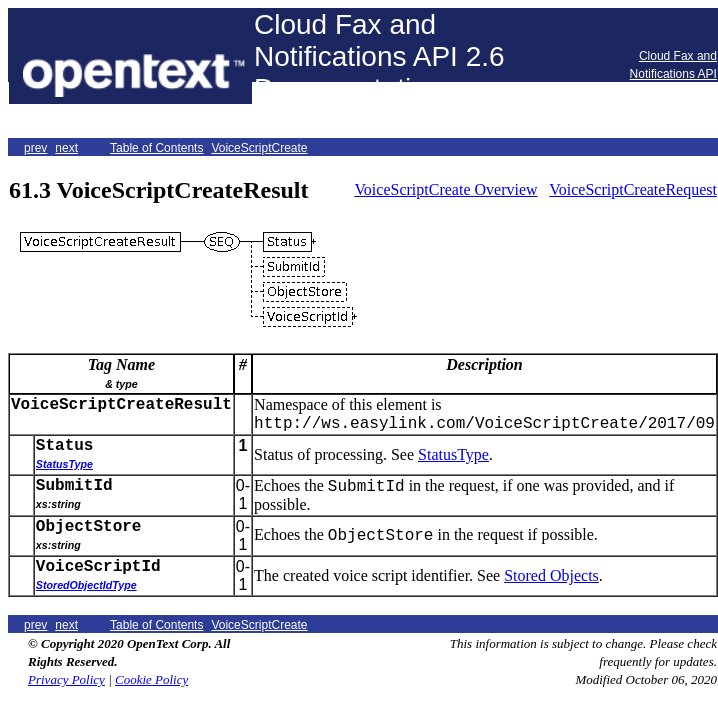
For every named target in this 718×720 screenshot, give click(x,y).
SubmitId (74, 486)
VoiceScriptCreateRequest (633, 189)
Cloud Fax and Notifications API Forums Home (673, 74)
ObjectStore (89, 527)
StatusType (453, 454)
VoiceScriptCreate (259, 148)
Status (65, 446)
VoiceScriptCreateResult (121, 405)
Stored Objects (551, 575)
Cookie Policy (151, 679)
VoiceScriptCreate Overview (445, 189)
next (66, 148)
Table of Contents (156, 148)
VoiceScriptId (98, 567)
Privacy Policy (66, 679)
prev (35, 148)
